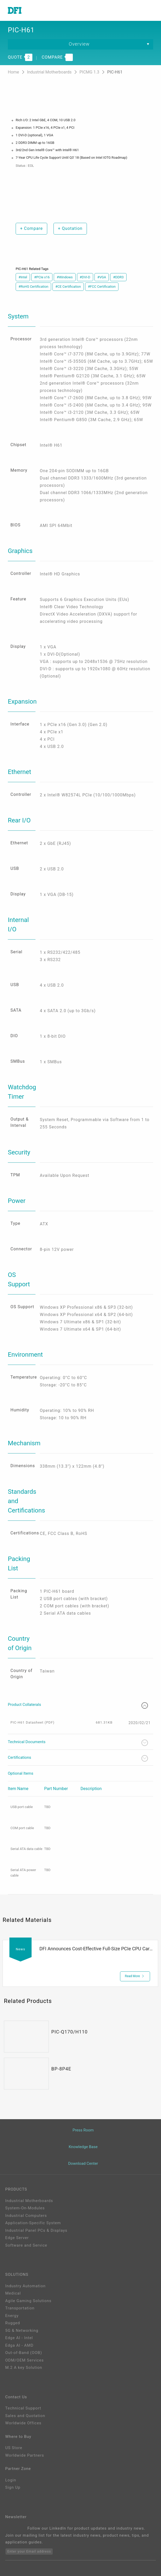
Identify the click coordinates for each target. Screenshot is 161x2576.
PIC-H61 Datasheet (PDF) (32, 1722)
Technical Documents (78, 1742)
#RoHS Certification (33, 286)
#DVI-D (85, 277)
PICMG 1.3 (90, 72)
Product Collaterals (78, 1705)
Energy (12, 2315)
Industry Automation (25, 2286)
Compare (31, 228)
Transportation (19, 2308)
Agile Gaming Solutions (28, 2300)
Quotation (70, 228)
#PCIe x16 (42, 277)
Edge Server (17, 2237)
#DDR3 (118, 277)
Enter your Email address (29, 2551)
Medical (13, 2293)
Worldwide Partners (24, 2455)
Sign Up (12, 2487)
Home (14, 72)
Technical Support (23, 2408)
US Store (13, 2447)
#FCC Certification (102, 286)
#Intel (23, 277)
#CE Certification (68, 286)
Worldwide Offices (23, 2423)
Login (10, 2480)
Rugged (12, 2323)
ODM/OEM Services (24, 2360)
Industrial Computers (26, 2215)
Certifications (78, 1758)
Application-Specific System (33, 2223)
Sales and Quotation (25, 2415)
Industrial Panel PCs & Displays (36, 2230)
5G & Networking (21, 2330)
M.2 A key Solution (23, 2367)
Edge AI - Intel (19, 2337)
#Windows (65, 277)
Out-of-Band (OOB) (23, 2352)
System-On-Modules (25, 2208)
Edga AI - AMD (19, 2345)
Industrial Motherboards (50, 72)
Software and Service (26, 2245)
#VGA (101, 277)
